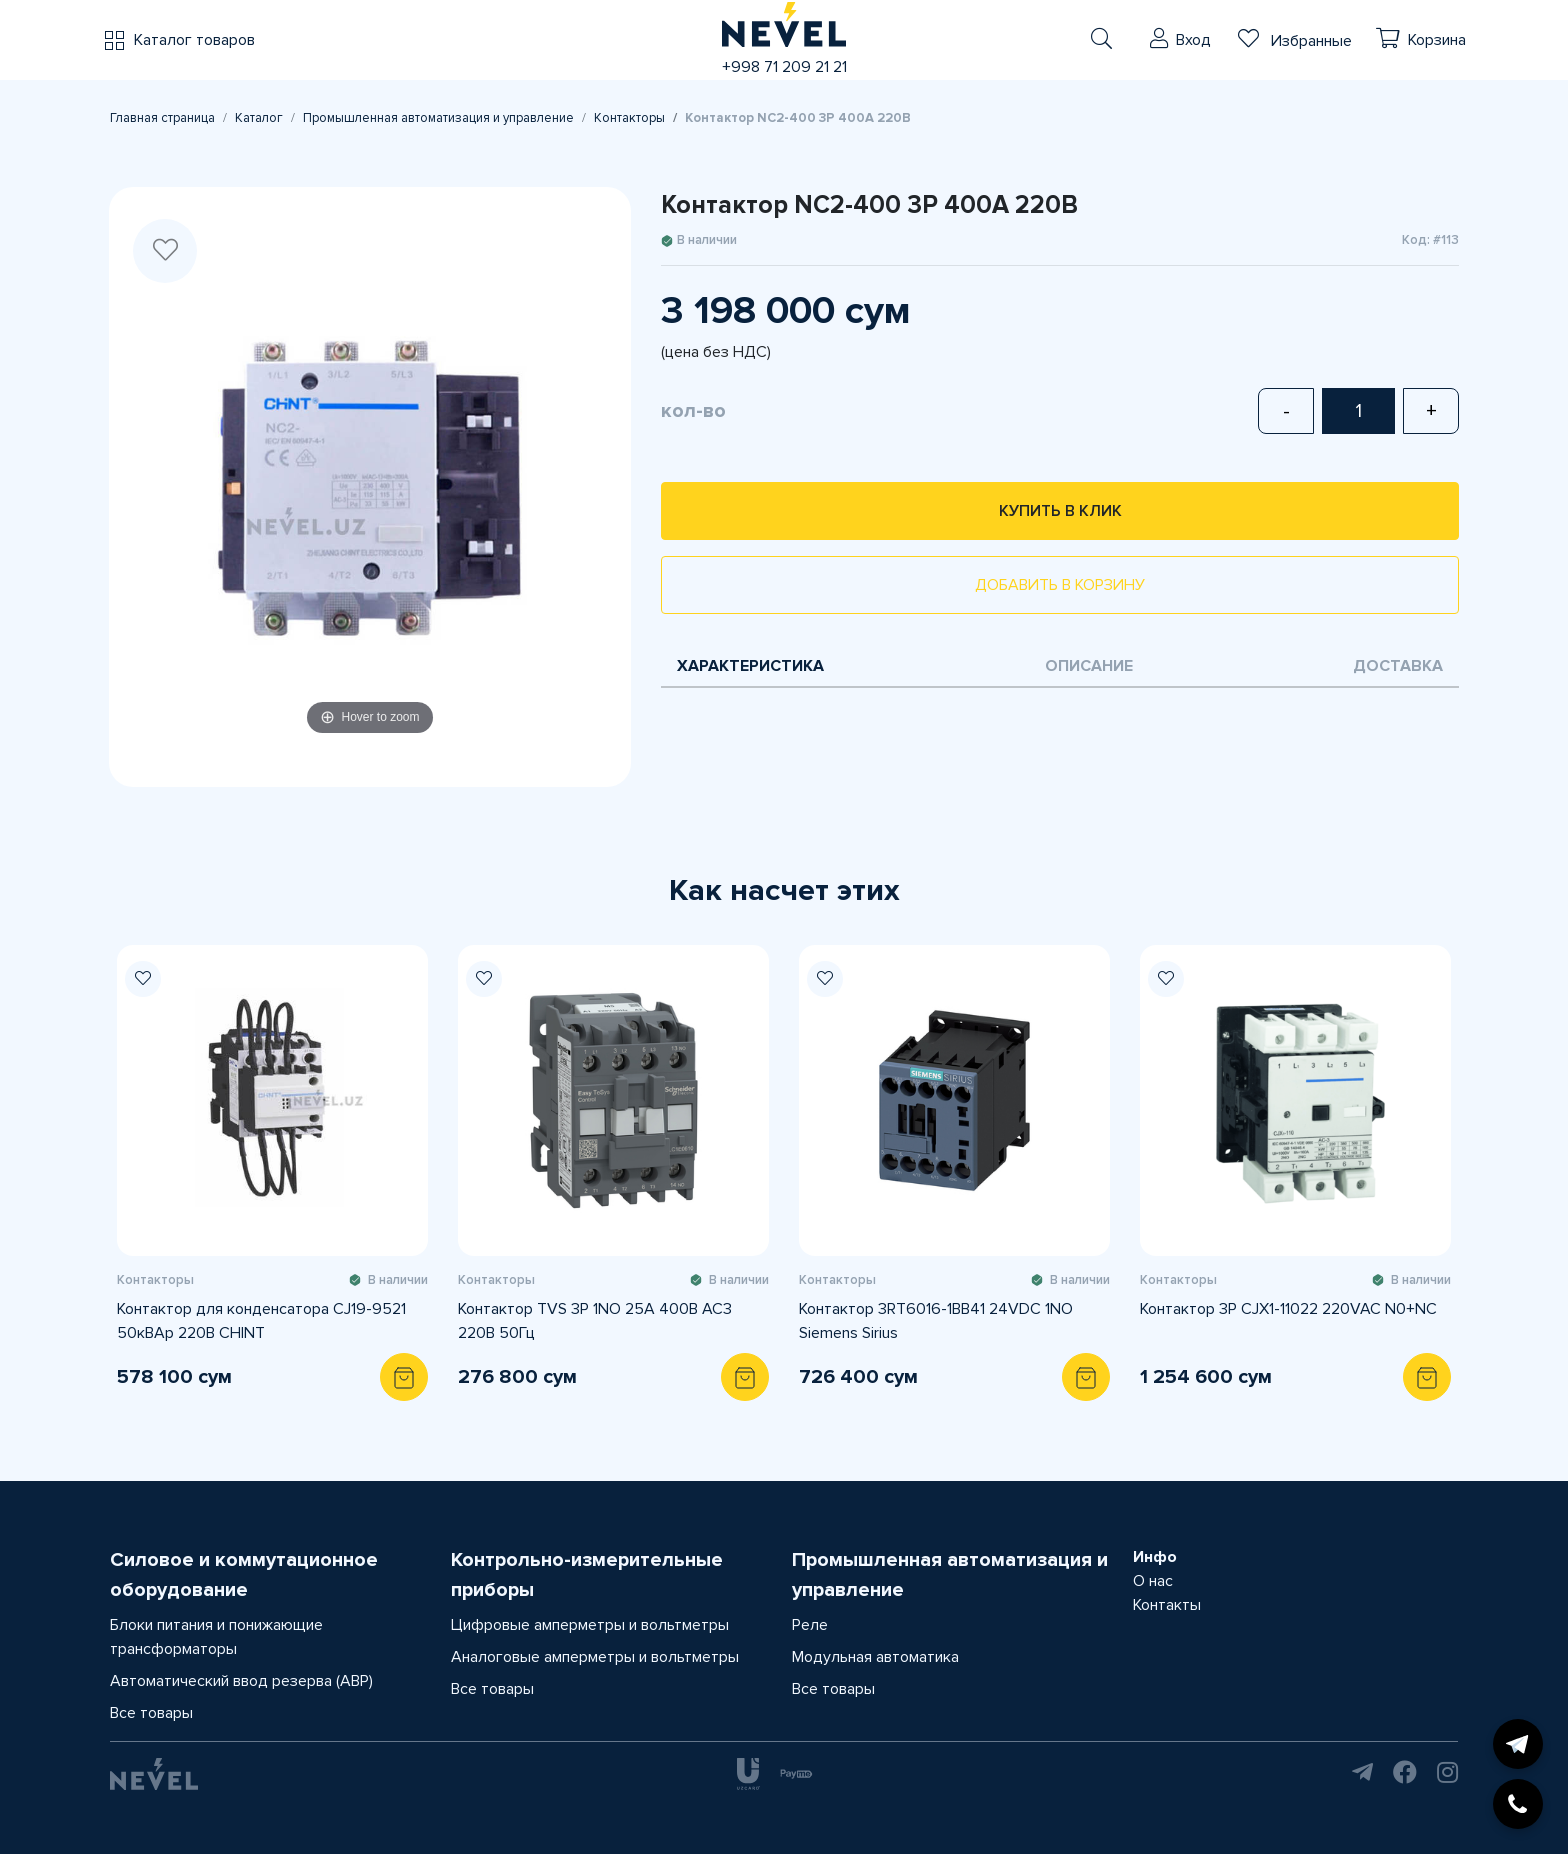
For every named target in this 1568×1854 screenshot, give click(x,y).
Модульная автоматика (875, 1657)
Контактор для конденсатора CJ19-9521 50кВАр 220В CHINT (261, 1321)
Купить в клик (1060, 511)
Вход (1193, 40)
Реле (810, 1625)
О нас (1153, 1581)
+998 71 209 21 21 (784, 67)
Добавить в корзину (1060, 585)
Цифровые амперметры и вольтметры (590, 1625)
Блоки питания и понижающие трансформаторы (216, 1637)
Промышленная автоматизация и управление (438, 118)
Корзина (1437, 40)
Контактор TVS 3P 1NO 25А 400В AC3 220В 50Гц (595, 1321)
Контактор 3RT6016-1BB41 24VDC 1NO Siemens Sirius (936, 1321)
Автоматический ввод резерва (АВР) (241, 1681)
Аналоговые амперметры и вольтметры (595, 1657)
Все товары (151, 1713)
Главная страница (162, 118)
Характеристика (750, 666)
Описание (1089, 666)
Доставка (1398, 666)
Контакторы (629, 118)
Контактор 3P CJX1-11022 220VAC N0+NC (1288, 1309)
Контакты (1167, 1605)
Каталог (259, 118)
